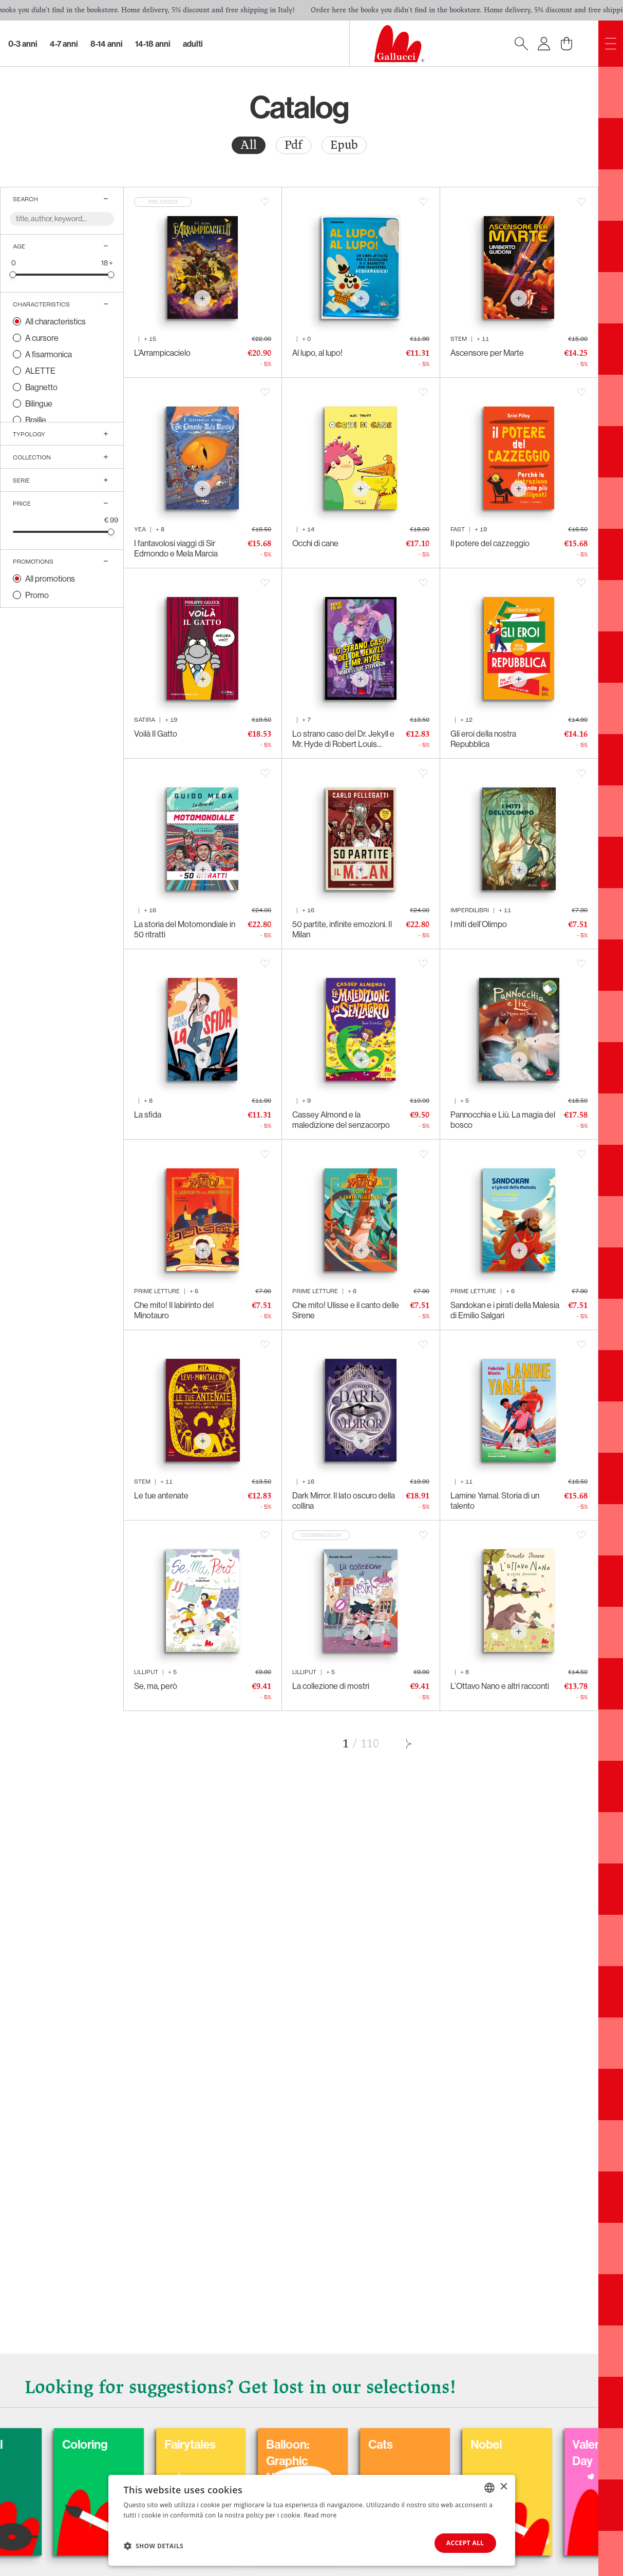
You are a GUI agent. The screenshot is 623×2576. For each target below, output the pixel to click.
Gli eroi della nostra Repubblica (483, 738)
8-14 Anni (106, 44)
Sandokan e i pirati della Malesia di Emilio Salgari (504, 1310)
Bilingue (38, 403)
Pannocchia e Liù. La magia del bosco (502, 1119)
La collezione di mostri (330, 1686)
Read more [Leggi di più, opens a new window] (320, 2515)
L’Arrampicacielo (162, 353)
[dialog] (311, 2520)
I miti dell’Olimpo (478, 924)
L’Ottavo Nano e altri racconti (499, 1686)
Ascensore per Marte (487, 353)
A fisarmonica (48, 354)
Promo (37, 595)
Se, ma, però (155, 1686)
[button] (154, 2546)
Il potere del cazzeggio (490, 543)
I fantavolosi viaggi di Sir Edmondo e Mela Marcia (176, 548)
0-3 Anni (22, 44)
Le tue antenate (161, 1495)
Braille (35, 420)
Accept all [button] (465, 2543)
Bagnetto (41, 387)
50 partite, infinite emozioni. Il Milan (342, 929)
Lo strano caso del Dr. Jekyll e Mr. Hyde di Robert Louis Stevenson (343, 738)
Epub (344, 145)
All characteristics (55, 321)
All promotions (50, 578)
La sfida (147, 1114)
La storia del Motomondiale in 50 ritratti (184, 929)
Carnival (76, 2443)
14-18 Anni (153, 44)
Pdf (294, 145)
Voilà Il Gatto (155, 733)
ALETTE (40, 371)
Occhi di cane (315, 543)
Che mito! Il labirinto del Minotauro (174, 1310)
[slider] (13, 274)
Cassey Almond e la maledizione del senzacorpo (341, 1119)
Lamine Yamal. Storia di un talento (494, 1500)
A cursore (42, 338)
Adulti (193, 44)
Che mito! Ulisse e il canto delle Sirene (345, 1310)
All (248, 145)
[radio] (249, 145)
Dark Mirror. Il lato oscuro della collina (343, 1500)
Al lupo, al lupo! (317, 353)
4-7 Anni (64, 44)
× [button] (503, 2487)
